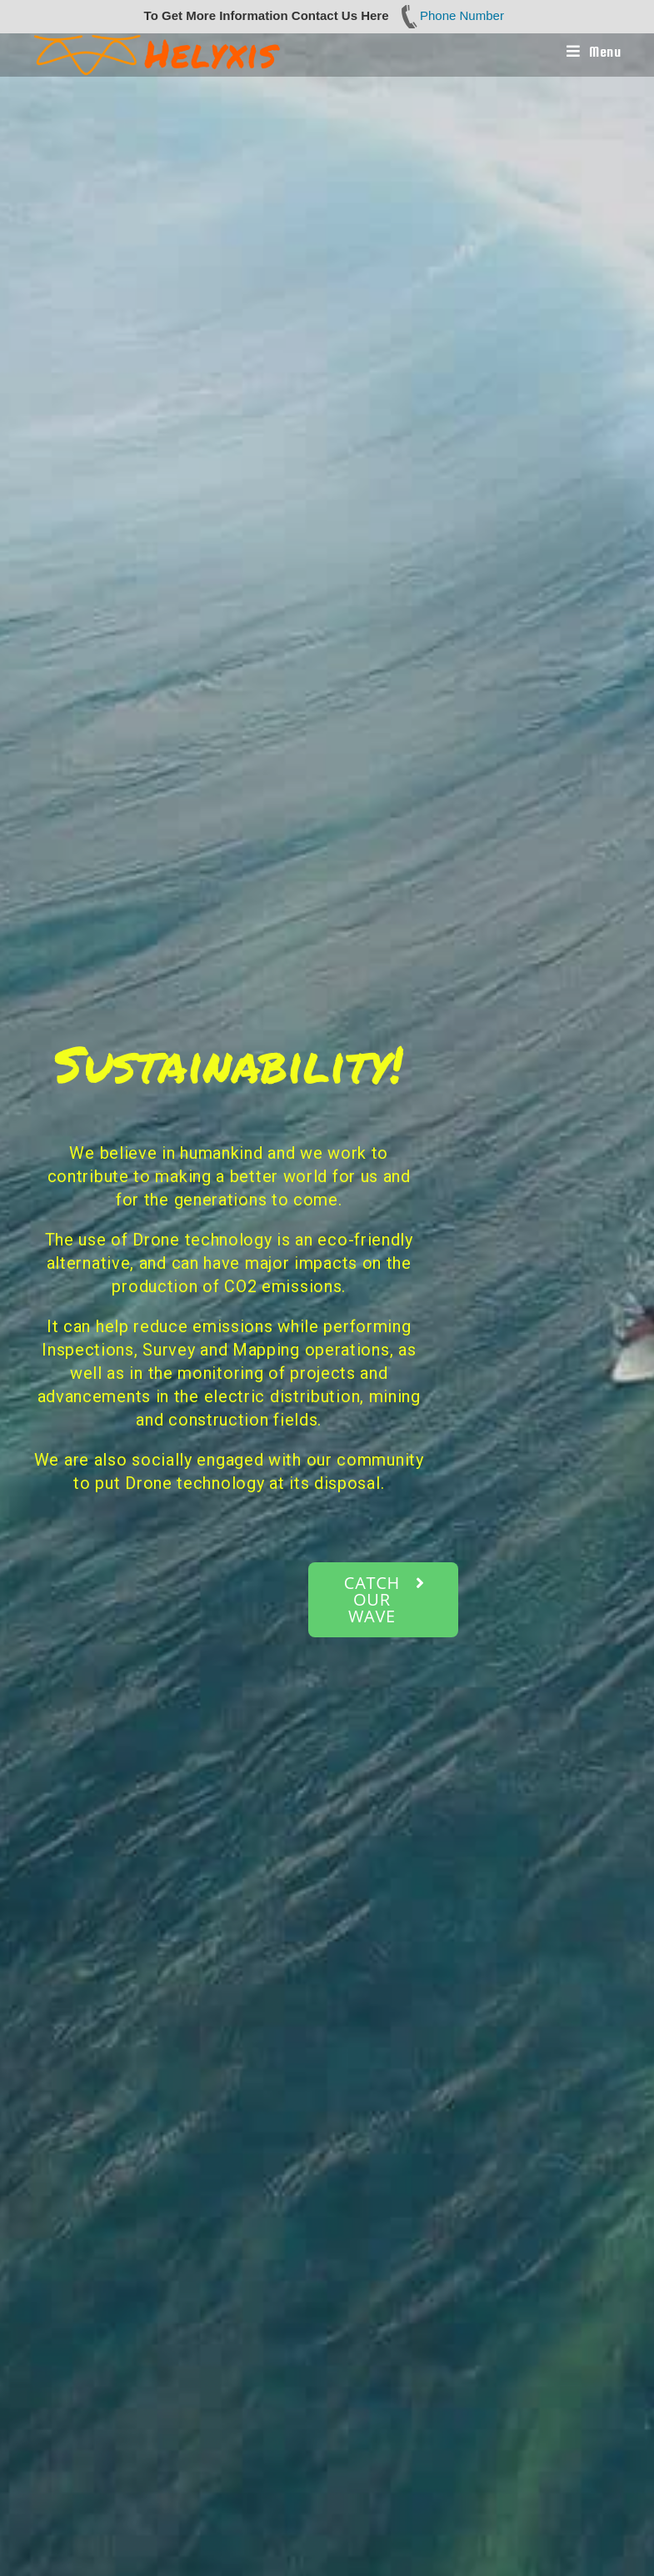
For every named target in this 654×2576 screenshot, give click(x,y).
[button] (383, 1599)
